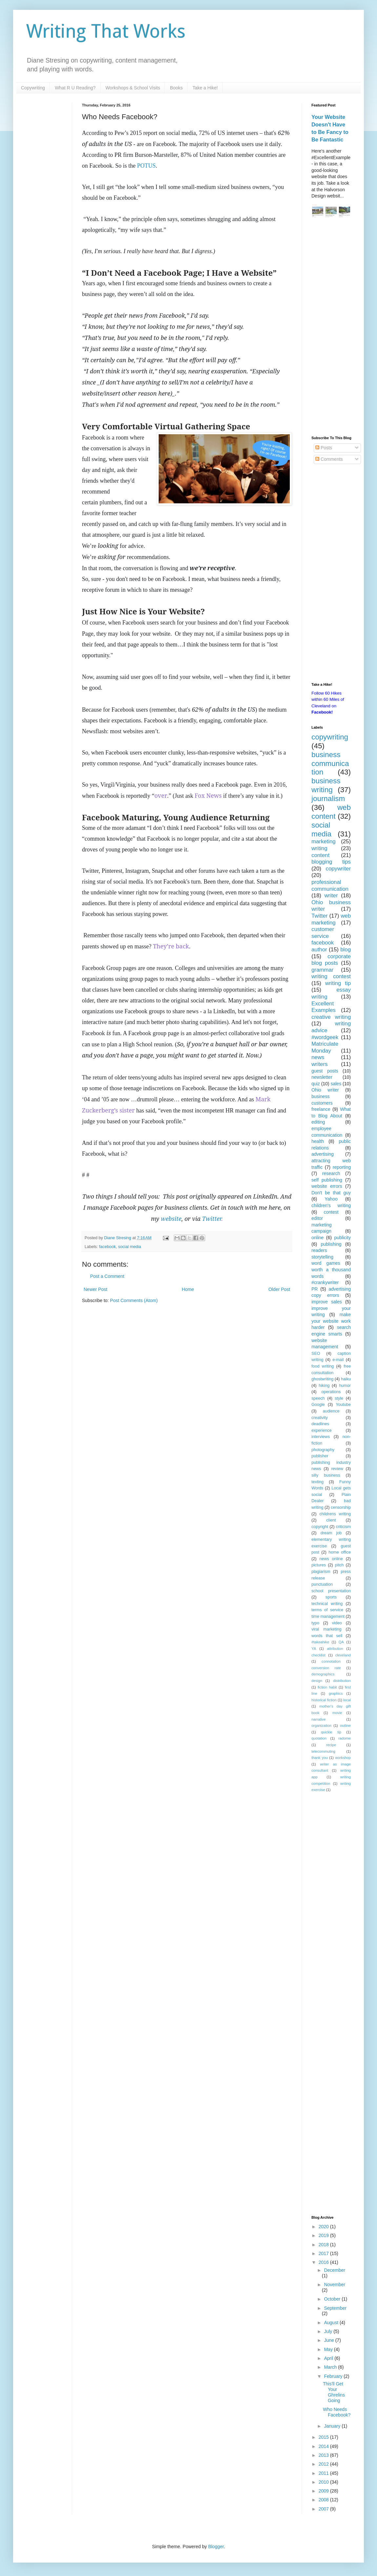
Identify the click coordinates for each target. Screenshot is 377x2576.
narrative (318, 1719)
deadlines (320, 1424)
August (331, 2322)
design (316, 1681)
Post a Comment (107, 1276)
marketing (323, 841)
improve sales (326, 1301)
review (337, 1468)
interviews (320, 1436)
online (317, 1237)
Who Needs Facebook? (336, 2412)
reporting (342, 1167)
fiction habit (327, 1687)
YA (313, 1649)
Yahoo (331, 1199)
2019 (324, 2235)
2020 (324, 2226)
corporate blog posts (331, 959)
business (320, 1096)
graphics (336, 1693)
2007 (324, 2508)
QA (341, 1642)
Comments (329, 459)
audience (331, 1411)
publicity (342, 1237)
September (335, 2308)
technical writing (327, 1603)
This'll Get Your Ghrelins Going (334, 2392)
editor (317, 1218)
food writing (322, 1366)
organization (321, 1725)
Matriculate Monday (324, 1047)
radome (344, 1738)
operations (331, 1392)
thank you (319, 1758)
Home (188, 1289)
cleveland (343, 1655)
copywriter (338, 869)
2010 (324, 2482)
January (333, 2426)
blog (345, 949)
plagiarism (320, 1571)
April (329, 2358)
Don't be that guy (331, 1192)
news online (331, 1559)
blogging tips (331, 862)
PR (314, 1289)
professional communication (329, 885)
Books (176, 87)
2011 (324, 2473)
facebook (107, 1246)
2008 (324, 2499)
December (334, 2270)
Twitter (211, 1219)
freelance (320, 1109)
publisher (319, 1456)
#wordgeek (324, 1037)
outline (345, 1725)
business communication (330, 763)
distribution (342, 1681)
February (334, 2376)
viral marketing (326, 1629)
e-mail (338, 1359)
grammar (322, 970)
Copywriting (33, 87)
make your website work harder (331, 1321)
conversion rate (326, 1668)
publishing (331, 1244)
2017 (324, 2253)
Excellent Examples (323, 1007)
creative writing (331, 1017)
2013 (324, 2455)
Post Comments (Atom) (134, 1300)
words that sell (326, 1635)
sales (335, 1083)
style (339, 1398)
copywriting (329, 737)
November (334, 2284)
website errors (326, 1186)
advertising (322, 1154)
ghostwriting (322, 1379)
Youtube (343, 1404)
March (331, 2367)
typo (315, 1623)
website (171, 1219)
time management (328, 1616)
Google (318, 1404)
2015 (324, 2437)
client (331, 1520)
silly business (325, 1475)
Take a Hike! (205, 87)
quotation (319, 1738)
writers (319, 1064)
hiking (324, 1385)
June (329, 2340)
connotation (331, 1661)
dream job (331, 1533)
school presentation (331, 1591)
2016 (324, 2262)
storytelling (322, 1257)
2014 (324, 2446)
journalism (328, 798)
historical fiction (324, 1700)
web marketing (331, 919)
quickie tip (331, 1732)
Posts (323, 447)
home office (339, 1552)
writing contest (331, 976)
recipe (331, 1745)
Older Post (279, 1289)
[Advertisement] (331, 328)
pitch (339, 1565)
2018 (324, 2244)
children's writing (331, 1205)
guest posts (324, 1070)
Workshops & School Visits (133, 87)
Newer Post (95, 1289)
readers (319, 1250)
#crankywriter (325, 1282)
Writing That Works (106, 31)
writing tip (338, 983)
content (320, 855)
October (333, 2299)
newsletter (321, 1077)
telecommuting (323, 1751)
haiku (346, 1379)
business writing (325, 785)
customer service (322, 932)
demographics (322, 1674)
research (331, 1173)
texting (317, 1482)
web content (331, 811)
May (329, 2349)
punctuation (322, 1584)
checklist (318, 1655)
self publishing (326, 1180)
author (319, 949)
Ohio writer (325, 1089)
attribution (335, 1649)
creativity (319, 1417)
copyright (319, 1526)
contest (331, 1212)
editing (318, 1122)
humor (345, 1385)
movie (337, 1713)
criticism (343, 1526)
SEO (315, 1353)
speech (318, 1398)
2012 (324, 2464)
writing (319, 848)
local (347, 1700)
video (337, 1623)
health (317, 1141)
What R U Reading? (75, 87)
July (328, 2331)
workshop (343, 1758)
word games (325, 1263)
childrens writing (335, 1514)
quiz (315, 1083)
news (317, 1057)
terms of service (327, 1610)
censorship (341, 1507)
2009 (324, 2490)
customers (322, 1103)
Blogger (216, 2546)
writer (331, 895)
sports (331, 1597)
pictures (318, 1565)
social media (129, 1246)
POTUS (146, 165)
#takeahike (320, 1642)
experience (321, 1430)
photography (322, 1449)
